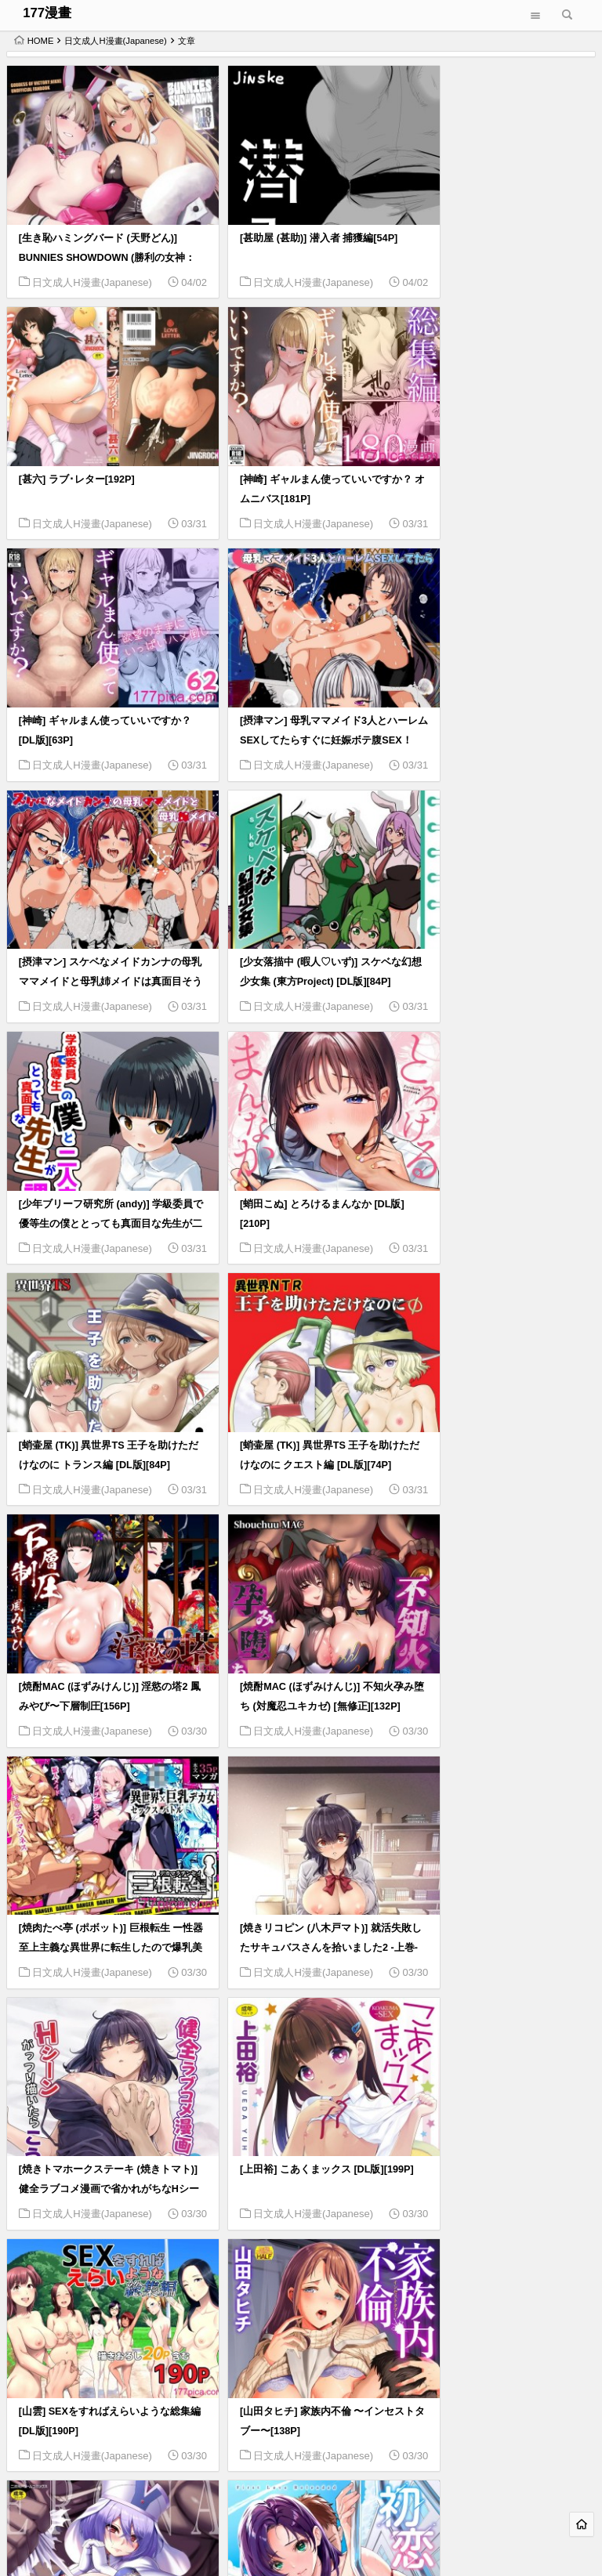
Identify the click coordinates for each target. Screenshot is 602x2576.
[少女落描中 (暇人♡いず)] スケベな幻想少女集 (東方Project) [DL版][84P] (298, 720)
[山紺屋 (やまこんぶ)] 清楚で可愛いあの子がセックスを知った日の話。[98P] (299, 1918)
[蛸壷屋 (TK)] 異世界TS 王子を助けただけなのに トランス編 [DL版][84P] (297, 960)
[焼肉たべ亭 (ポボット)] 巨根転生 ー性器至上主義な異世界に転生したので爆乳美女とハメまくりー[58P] (499, 1199)
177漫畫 (47, 12)
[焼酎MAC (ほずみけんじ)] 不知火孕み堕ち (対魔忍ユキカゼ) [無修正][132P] (300, 1199)
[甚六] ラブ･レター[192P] (475, 221)
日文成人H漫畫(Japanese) (115, 40)
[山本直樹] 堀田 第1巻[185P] (282, 2137)
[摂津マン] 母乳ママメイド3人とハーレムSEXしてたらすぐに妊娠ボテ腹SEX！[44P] (498, 480)
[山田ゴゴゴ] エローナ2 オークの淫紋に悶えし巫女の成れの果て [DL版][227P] (499, 1678)
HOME (34, 40)
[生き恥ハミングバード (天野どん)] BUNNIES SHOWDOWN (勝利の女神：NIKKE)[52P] (98, 241)
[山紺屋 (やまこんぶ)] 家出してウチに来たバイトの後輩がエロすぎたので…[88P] (498, 1918)
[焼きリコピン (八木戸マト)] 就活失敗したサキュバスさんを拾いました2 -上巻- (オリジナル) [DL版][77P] (100, 1438)
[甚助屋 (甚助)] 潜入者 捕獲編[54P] (296, 221)
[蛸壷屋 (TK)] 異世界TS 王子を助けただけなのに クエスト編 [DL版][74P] (496, 960)
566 (545, 2471)
